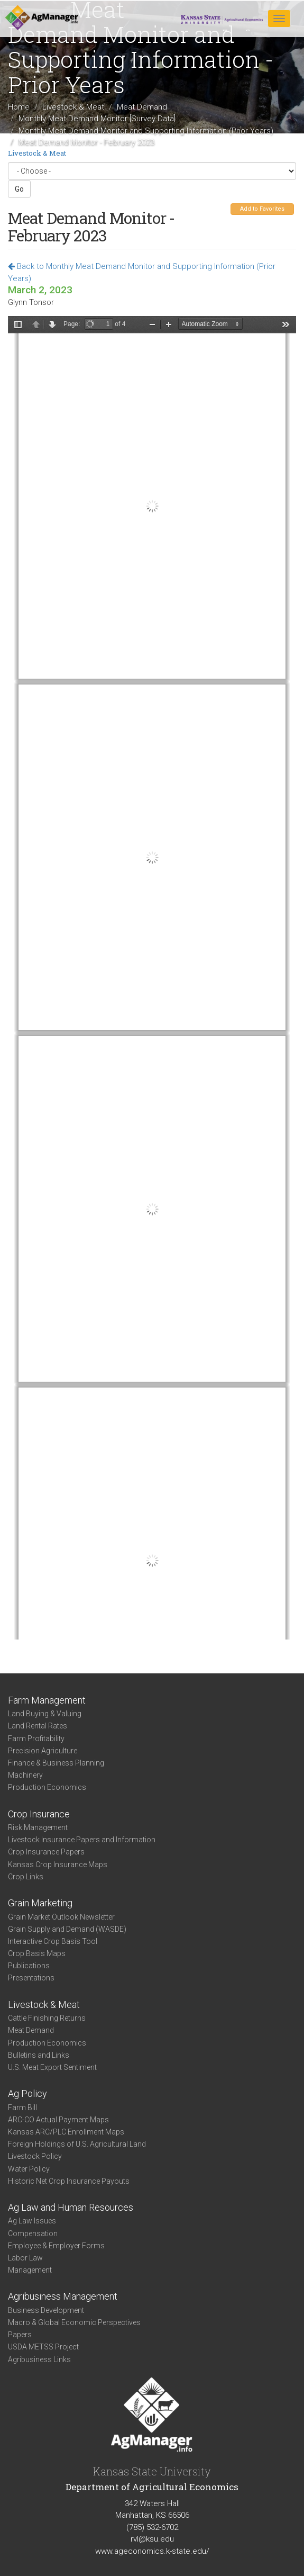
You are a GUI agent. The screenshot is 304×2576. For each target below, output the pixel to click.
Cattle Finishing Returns (47, 2018)
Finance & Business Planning (56, 1763)
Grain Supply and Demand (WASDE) (67, 1929)
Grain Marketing (40, 1902)
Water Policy (29, 2169)
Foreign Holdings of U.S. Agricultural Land (77, 2144)
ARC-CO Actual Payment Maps (58, 2119)
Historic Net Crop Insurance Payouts (69, 2181)
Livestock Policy (35, 2156)
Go (19, 189)
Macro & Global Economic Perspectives (74, 2322)
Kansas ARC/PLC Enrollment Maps (66, 2132)
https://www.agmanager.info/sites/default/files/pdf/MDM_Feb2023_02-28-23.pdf (152, 978)
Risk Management (38, 1827)
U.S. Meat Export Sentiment (52, 2067)
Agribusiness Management (62, 2296)
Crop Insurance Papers (46, 1852)
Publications (29, 1965)
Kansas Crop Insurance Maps (57, 1864)
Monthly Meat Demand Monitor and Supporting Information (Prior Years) (146, 131)
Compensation (33, 2233)
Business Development (46, 2310)
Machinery (25, 1775)
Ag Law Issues (32, 2221)
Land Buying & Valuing (44, 1713)
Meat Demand (142, 107)
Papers (20, 2334)
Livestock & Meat (73, 107)
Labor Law (25, 2258)
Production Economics (47, 1787)
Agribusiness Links (39, 2359)
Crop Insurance (39, 1814)
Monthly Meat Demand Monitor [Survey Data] (97, 119)
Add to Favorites (262, 208)
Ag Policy (27, 2093)
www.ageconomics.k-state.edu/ (152, 2551)
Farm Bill (22, 2107)
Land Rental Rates (37, 1726)
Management (30, 2270)
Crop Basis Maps (37, 1953)
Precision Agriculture (42, 1750)
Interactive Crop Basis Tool (52, 1941)
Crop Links (25, 1876)
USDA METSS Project (43, 2347)
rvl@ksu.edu (152, 2539)
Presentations (31, 1978)
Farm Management (47, 1700)
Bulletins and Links (38, 2055)
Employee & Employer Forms (56, 2245)
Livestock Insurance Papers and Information (81, 1839)
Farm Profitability (36, 1738)
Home (19, 107)
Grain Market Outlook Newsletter (61, 1917)
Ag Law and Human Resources (70, 2207)
